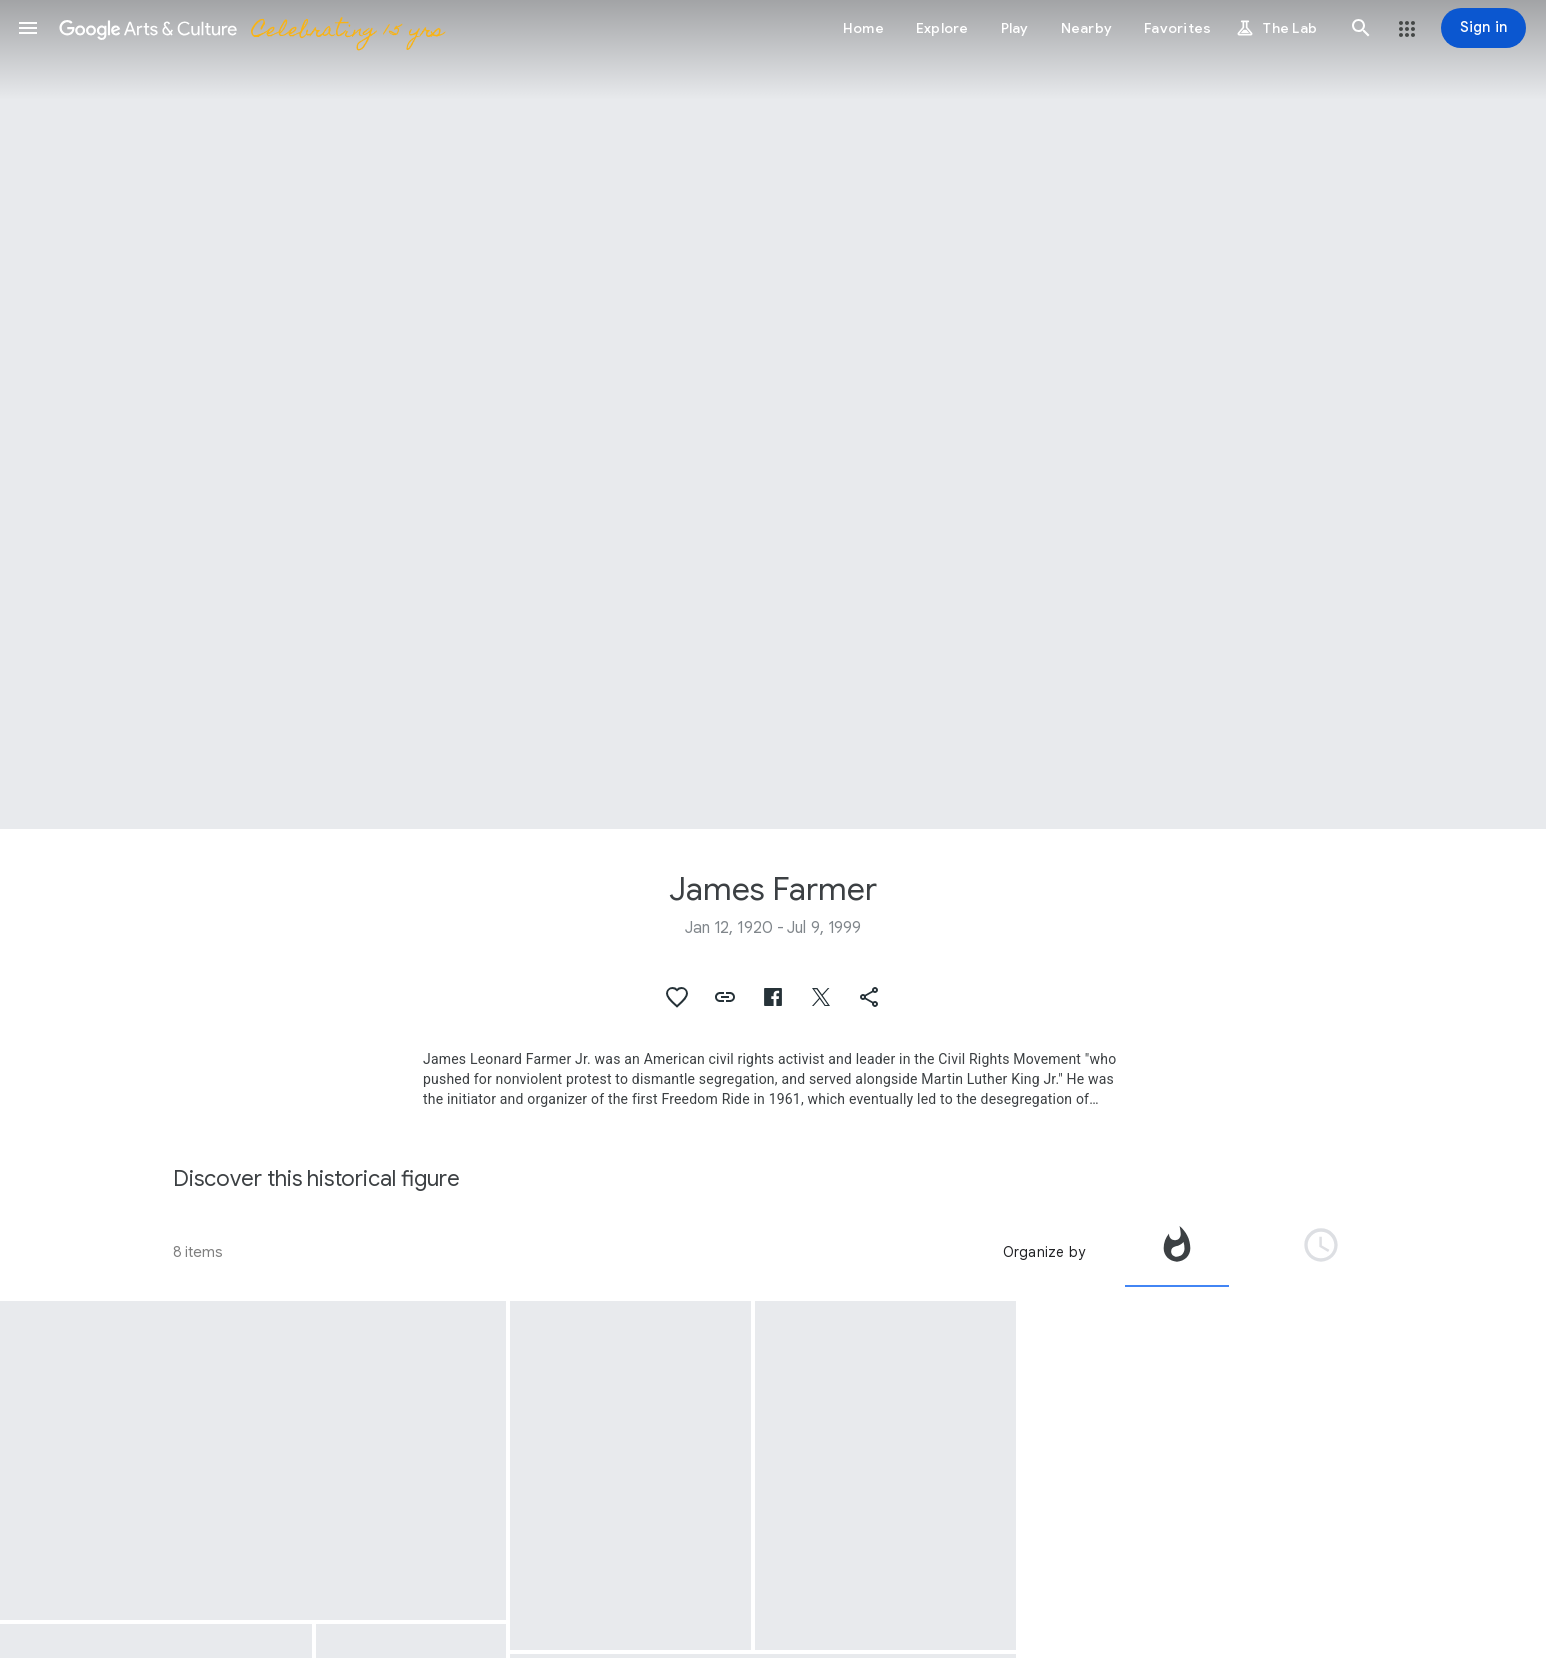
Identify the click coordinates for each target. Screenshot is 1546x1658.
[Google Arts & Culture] (250, 28)
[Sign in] (1483, 28)
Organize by (1044, 1252)
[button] (28, 28)
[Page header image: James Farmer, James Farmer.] (773, 414)
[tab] (1177, 1252)
